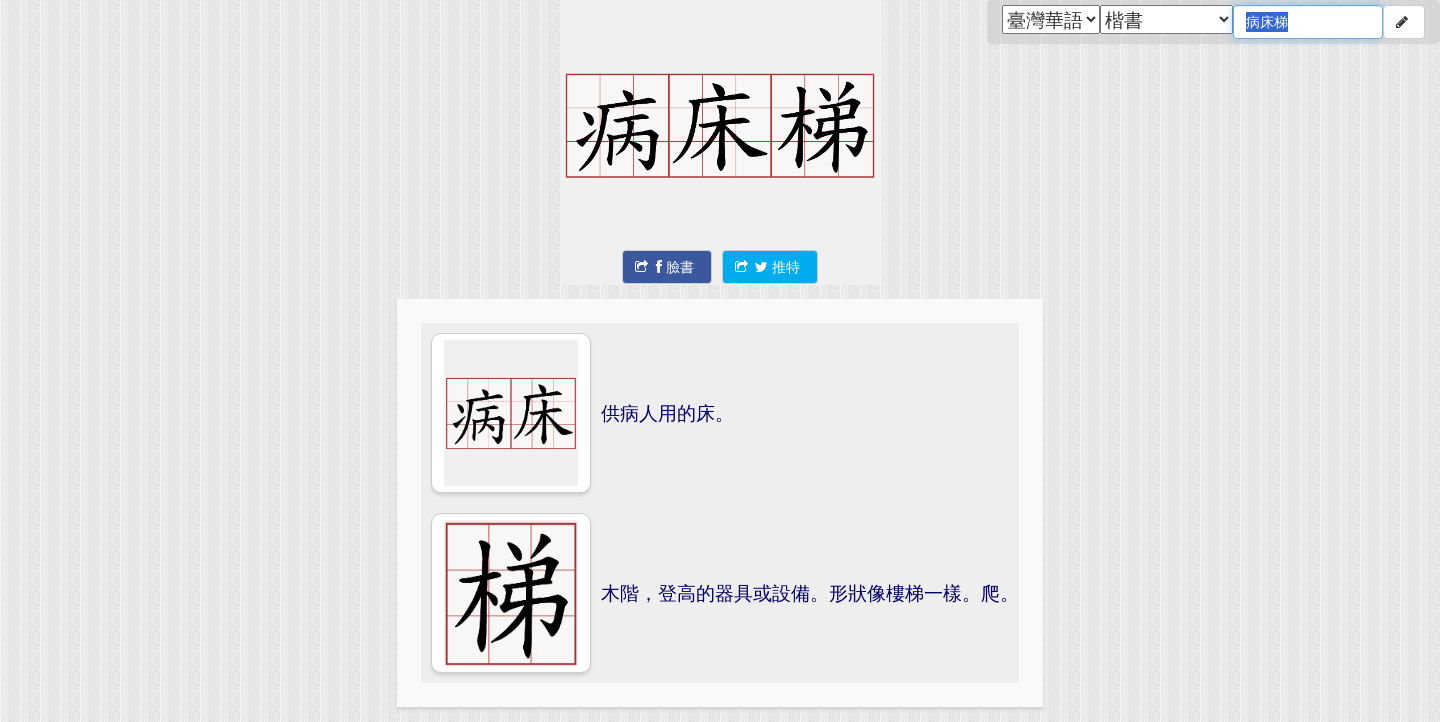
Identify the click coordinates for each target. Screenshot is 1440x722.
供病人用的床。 (667, 412)
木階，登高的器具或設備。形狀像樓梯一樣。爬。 (810, 592)
